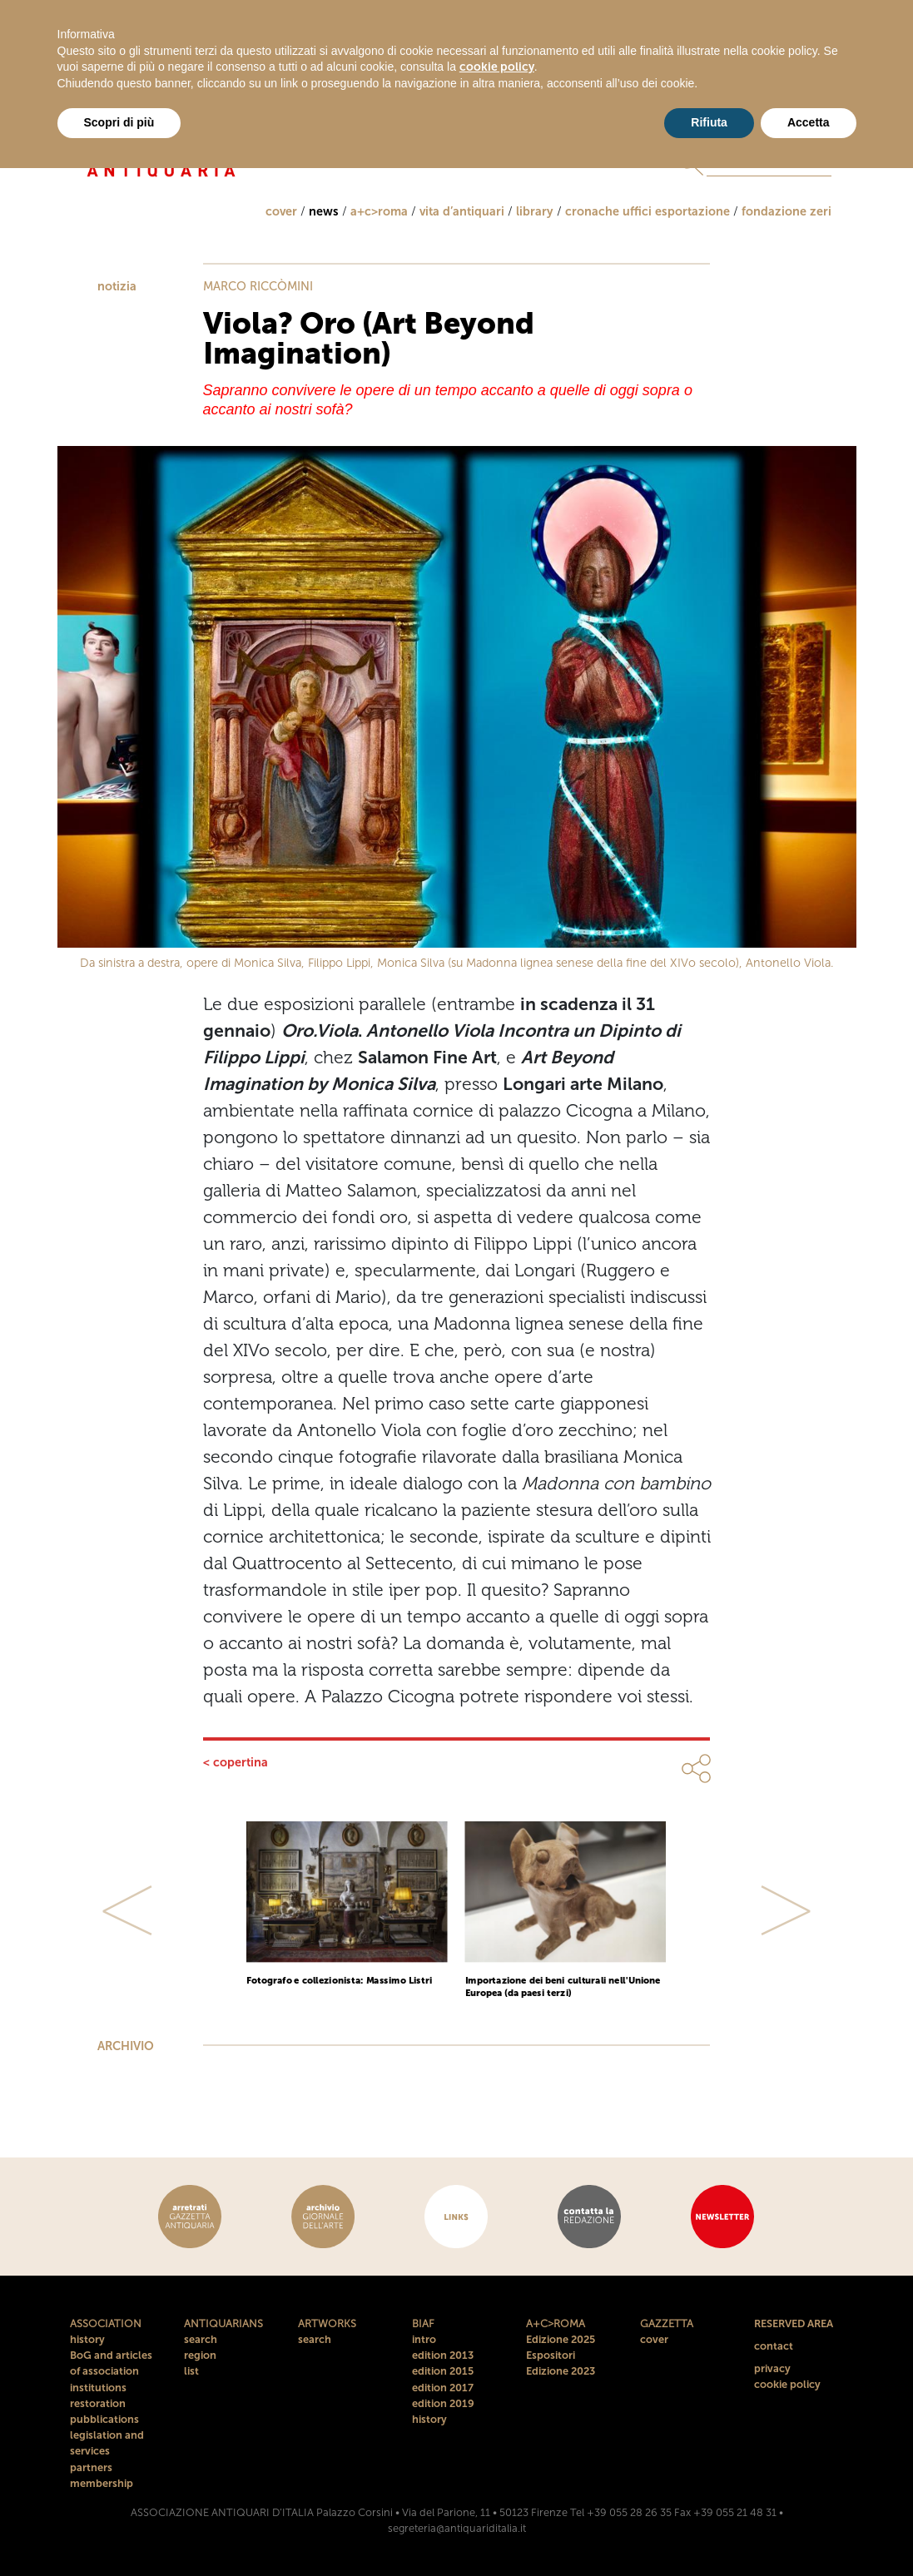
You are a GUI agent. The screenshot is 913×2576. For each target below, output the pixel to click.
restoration (98, 2403)
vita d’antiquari (461, 211)
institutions (98, 2387)
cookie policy (787, 2384)
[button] (128, 1910)
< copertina (235, 1762)
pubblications (104, 2419)
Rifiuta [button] (709, 122)
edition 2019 (443, 2403)
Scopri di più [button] (119, 122)
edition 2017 (443, 2387)
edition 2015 (443, 2371)
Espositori (550, 2355)
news (324, 211)
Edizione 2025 (560, 2339)
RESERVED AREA (793, 2323)
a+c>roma (379, 211)
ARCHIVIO (125, 2046)
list (191, 2371)
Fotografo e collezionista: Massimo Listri (339, 1979)
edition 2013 (443, 2355)
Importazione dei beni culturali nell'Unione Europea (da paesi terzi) (563, 1986)
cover (281, 211)
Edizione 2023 (560, 2371)
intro (424, 2339)
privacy (772, 2368)
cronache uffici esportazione (647, 211)
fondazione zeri (786, 211)
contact (773, 2346)
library (534, 211)
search (200, 2339)
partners (91, 2467)
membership (101, 2483)
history (87, 2339)
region (200, 2355)
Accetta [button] (808, 122)
